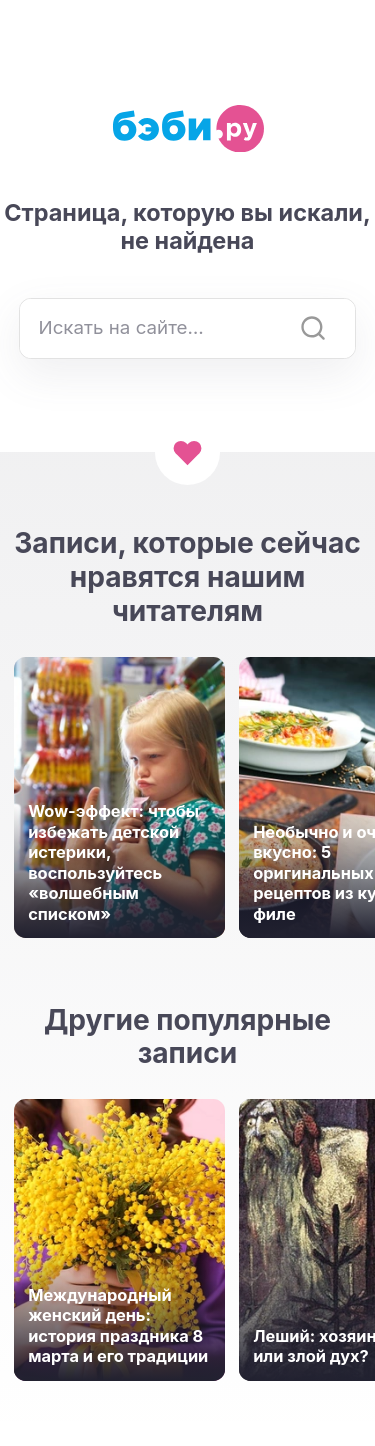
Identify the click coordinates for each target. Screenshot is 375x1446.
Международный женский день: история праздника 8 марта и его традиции (118, 1326)
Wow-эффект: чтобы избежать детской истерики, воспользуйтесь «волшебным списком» (113, 862)
